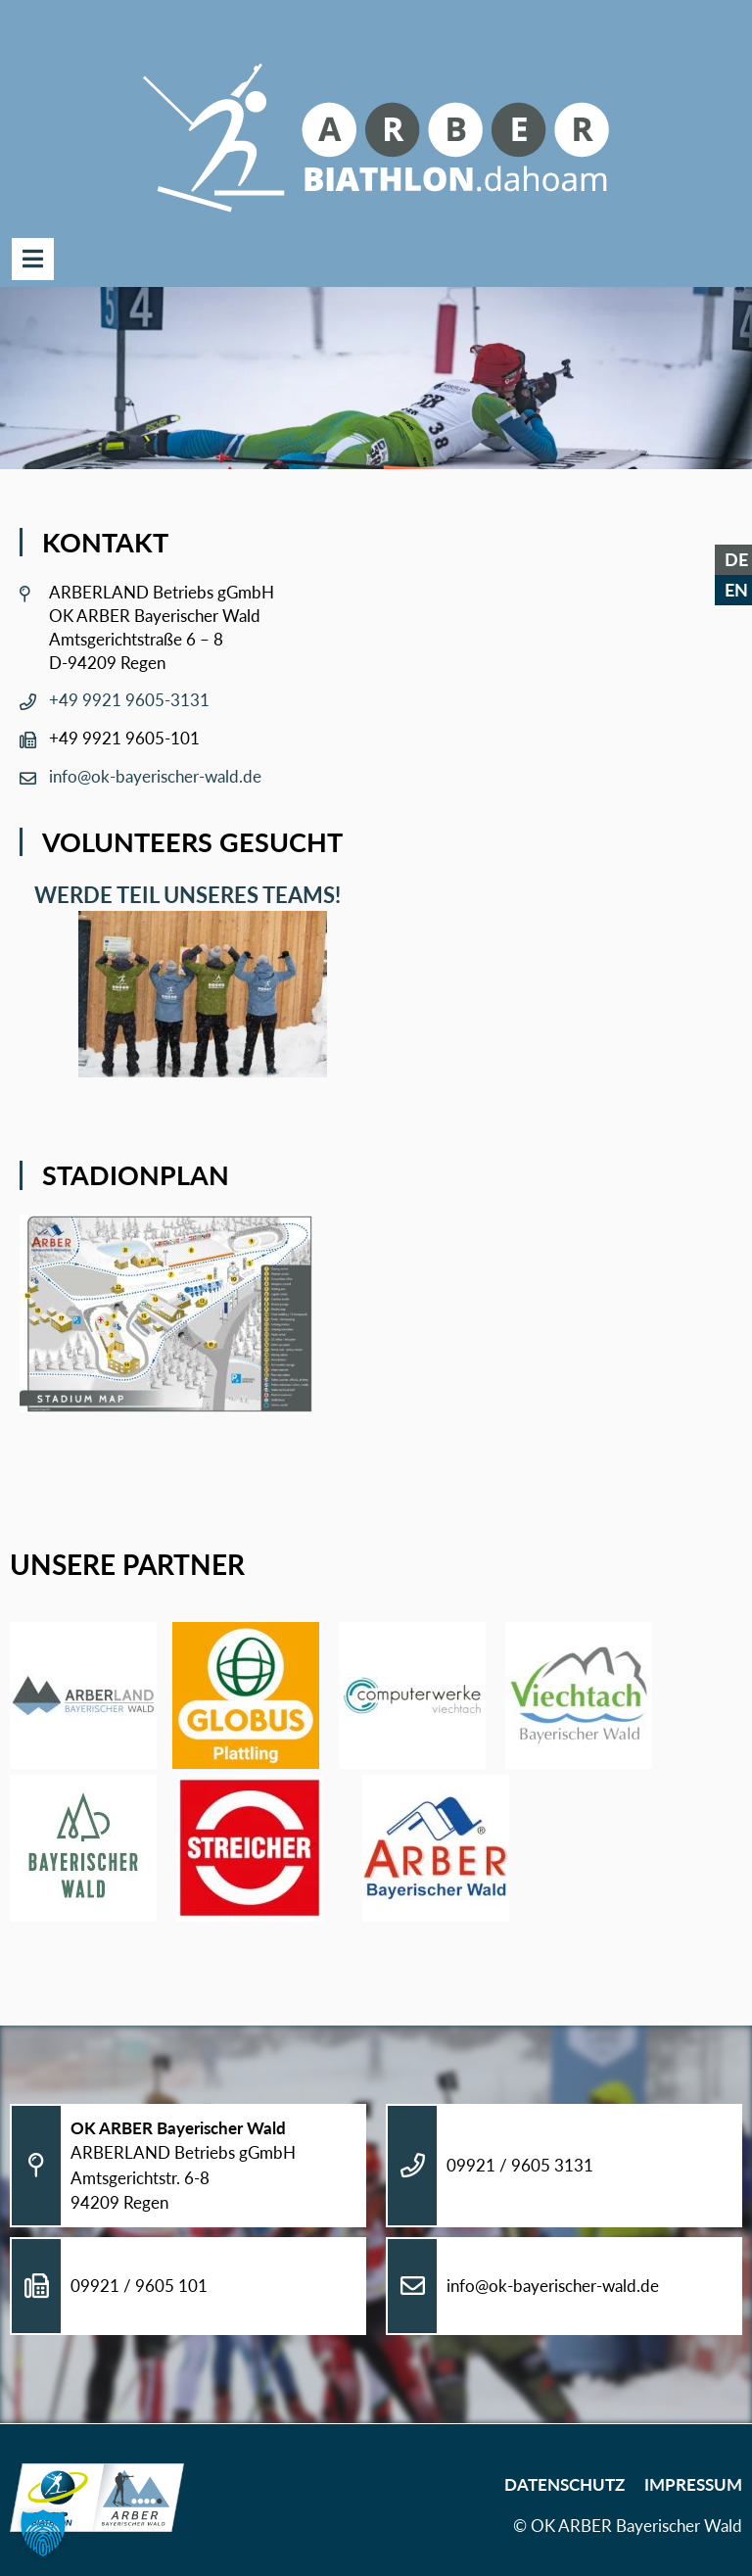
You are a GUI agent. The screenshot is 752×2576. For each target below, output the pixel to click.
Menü (33, 259)
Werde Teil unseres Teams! (182, 895)
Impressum (693, 2484)
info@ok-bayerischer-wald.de (155, 776)
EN (736, 589)
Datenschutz (564, 2484)
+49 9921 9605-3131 (129, 700)
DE (736, 559)
